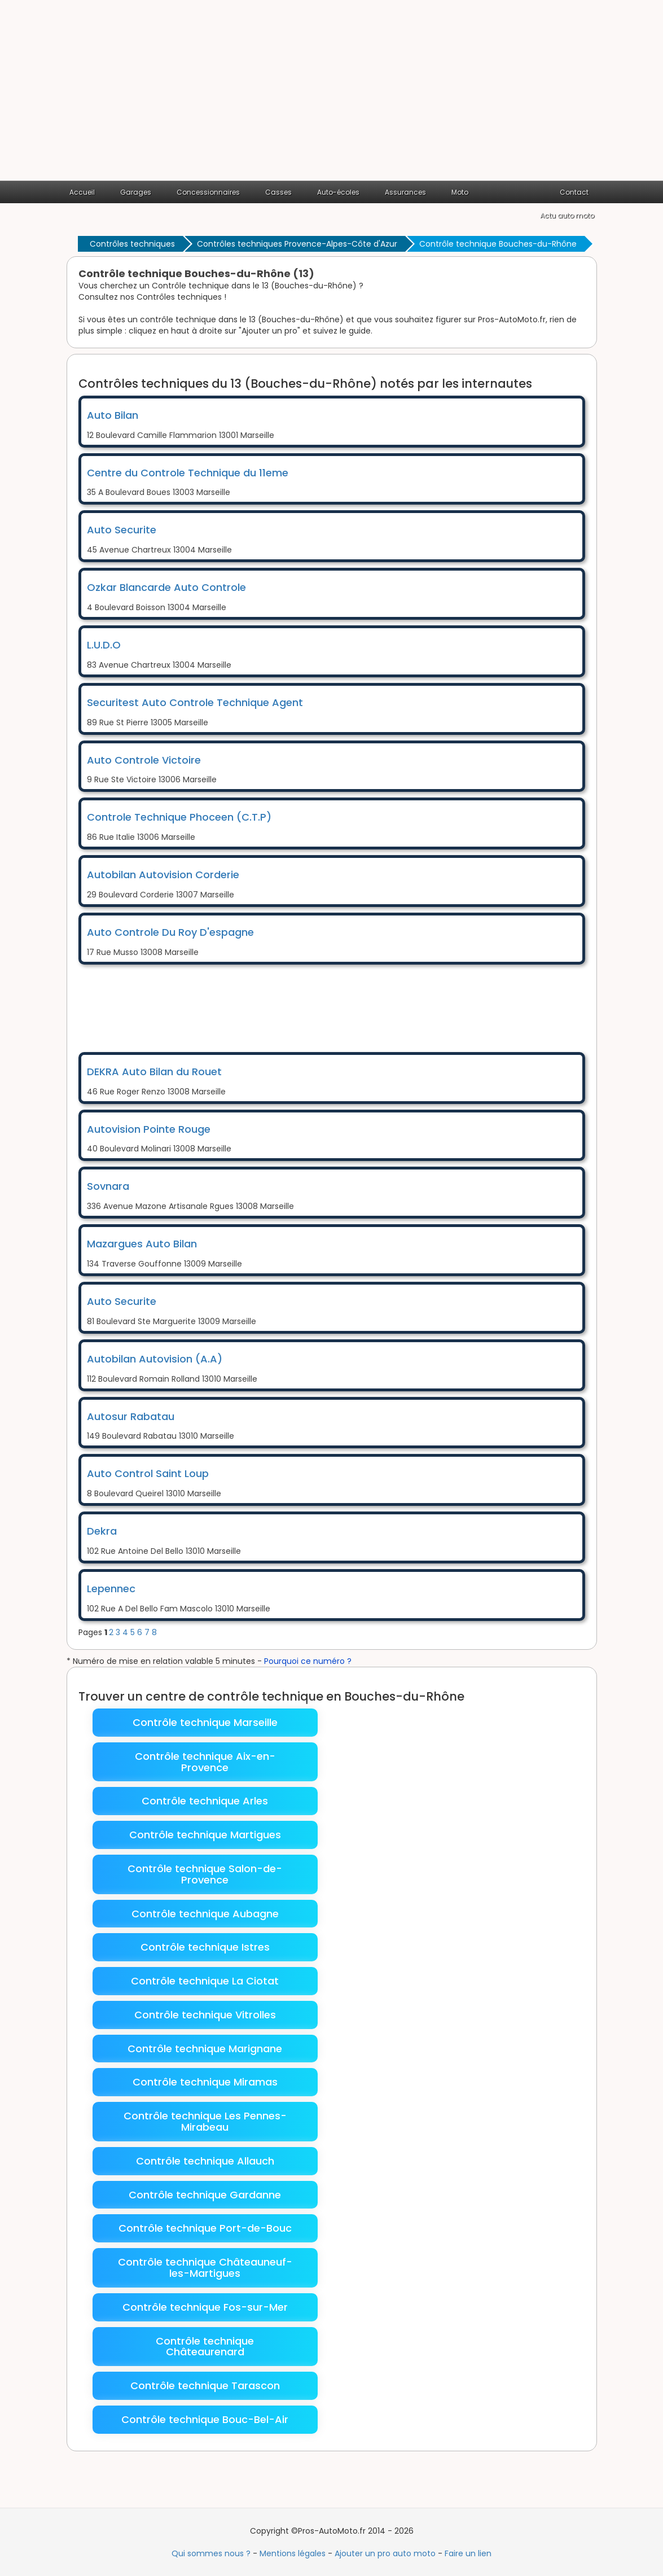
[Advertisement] (331, 96)
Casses (278, 192)
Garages (135, 192)
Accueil (82, 192)
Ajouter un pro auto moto (385, 2553)
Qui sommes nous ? (211, 2553)
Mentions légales (293, 2553)
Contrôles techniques (132, 243)
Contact (574, 192)
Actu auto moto (567, 215)
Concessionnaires (208, 192)
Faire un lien (468, 2553)
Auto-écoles (338, 192)
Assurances (405, 192)
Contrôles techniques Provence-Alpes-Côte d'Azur (297, 243)
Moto (459, 192)
